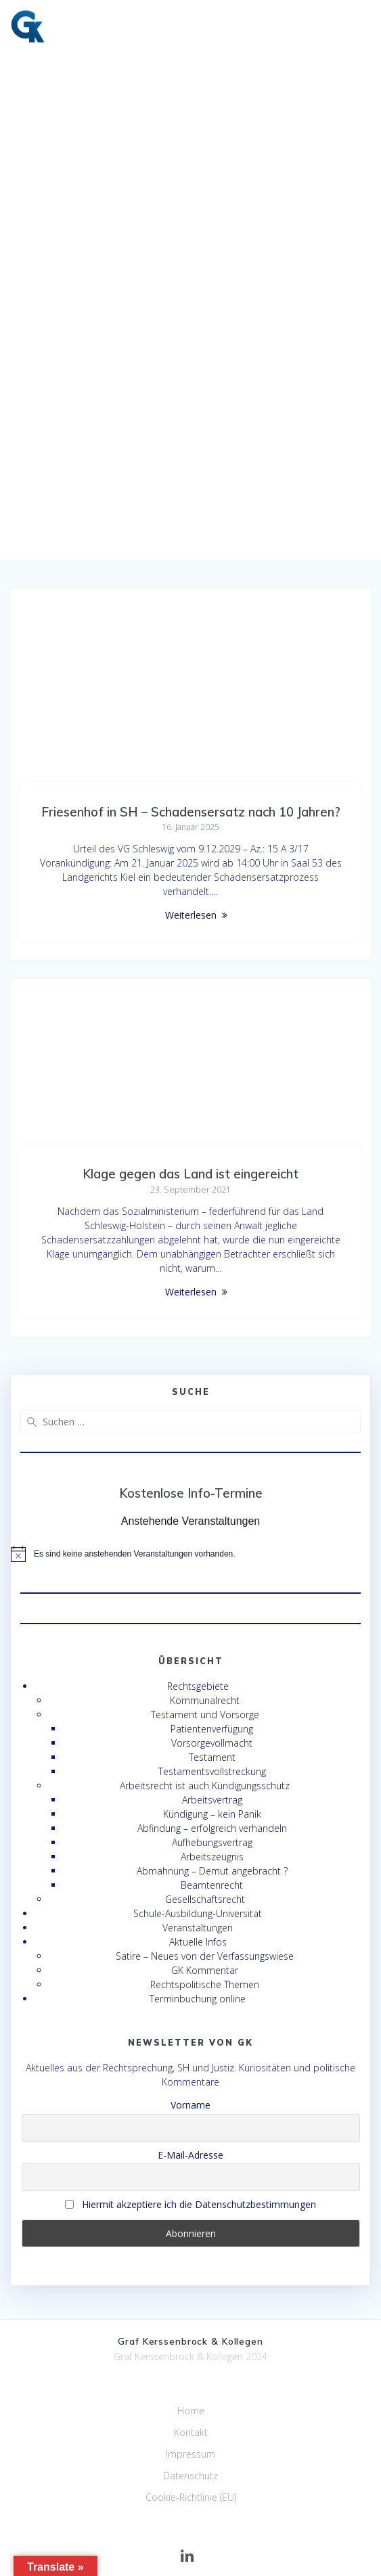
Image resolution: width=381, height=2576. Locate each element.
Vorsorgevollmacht (211, 1742)
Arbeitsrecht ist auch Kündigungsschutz (205, 1785)
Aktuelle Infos (198, 1941)
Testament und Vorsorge (205, 1714)
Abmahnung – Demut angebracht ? (212, 1870)
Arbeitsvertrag (212, 1799)
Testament (212, 1757)
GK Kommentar (204, 1970)
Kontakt (191, 2432)
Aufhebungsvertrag (212, 1842)
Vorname (190, 2104)
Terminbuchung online (198, 1998)
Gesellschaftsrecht (205, 1899)
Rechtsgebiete (198, 1686)
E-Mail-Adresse (190, 2154)
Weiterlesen (191, 914)
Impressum (190, 2453)
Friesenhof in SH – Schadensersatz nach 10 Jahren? (190, 812)
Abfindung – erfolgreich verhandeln (212, 1828)
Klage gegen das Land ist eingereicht (190, 1174)
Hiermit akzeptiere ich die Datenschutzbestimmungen (190, 2204)
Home (190, 2410)
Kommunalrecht (205, 1700)
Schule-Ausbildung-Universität (197, 1913)
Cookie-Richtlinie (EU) (190, 2497)
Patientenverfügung (212, 1728)
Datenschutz (190, 2475)
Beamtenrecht (212, 1885)
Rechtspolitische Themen (204, 1984)
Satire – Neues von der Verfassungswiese (205, 1956)
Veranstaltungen (197, 1927)
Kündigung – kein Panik (212, 1814)
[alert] (190, 1554)
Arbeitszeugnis (212, 1856)
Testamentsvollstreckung (212, 1771)
